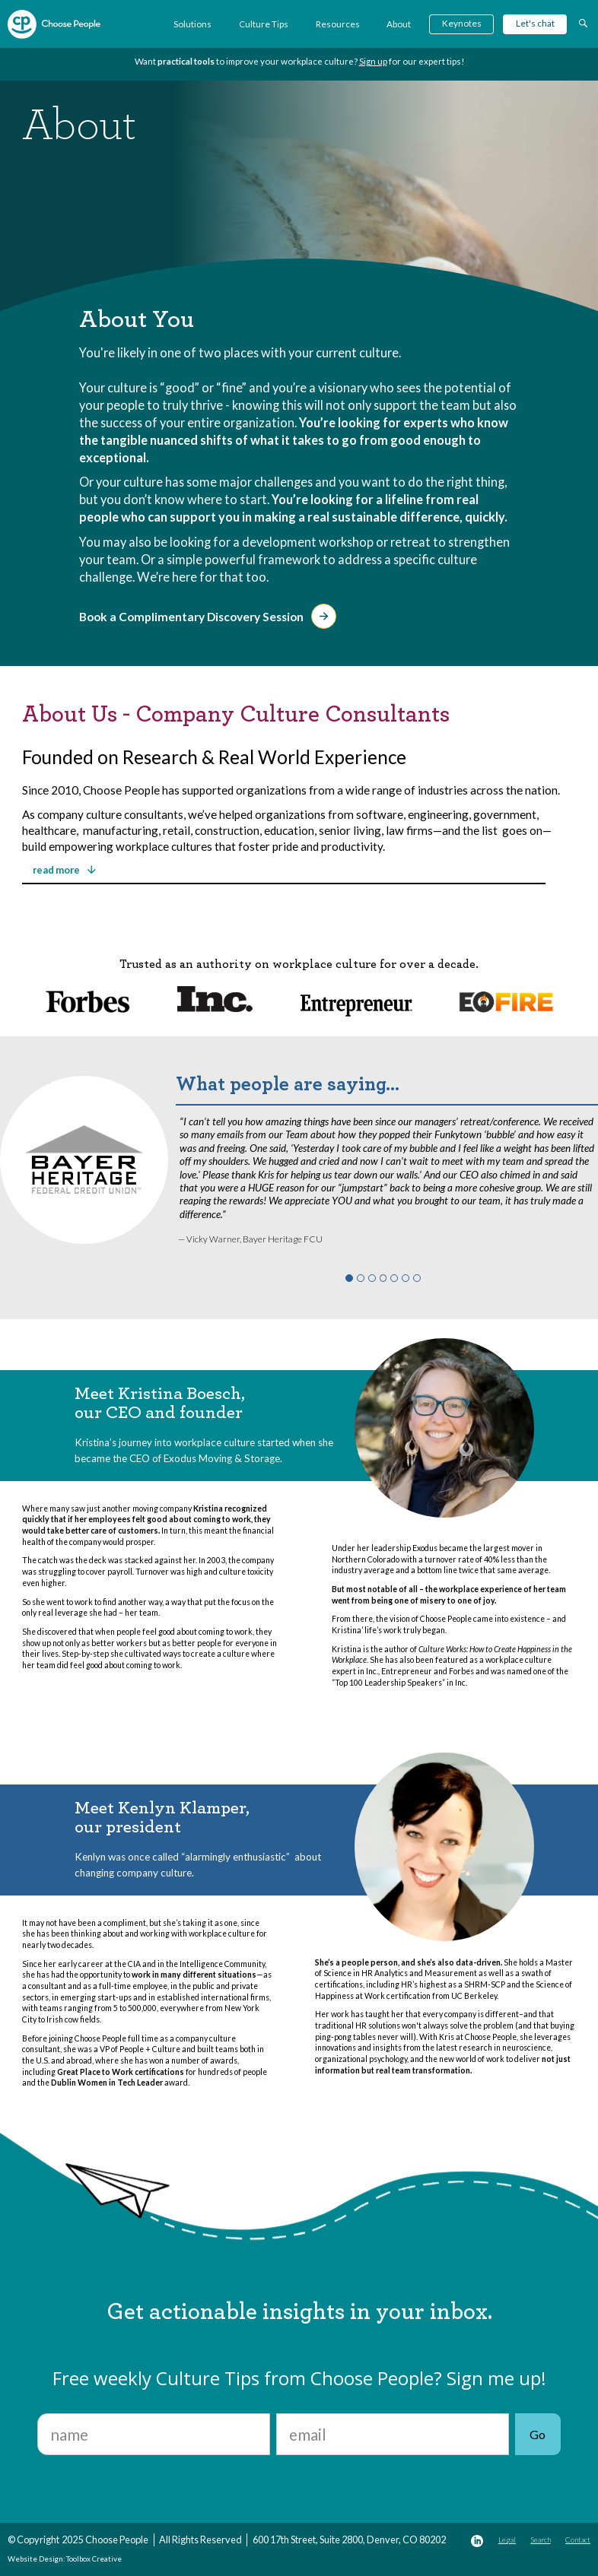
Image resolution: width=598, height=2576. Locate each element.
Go (538, 2434)
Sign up (373, 61)
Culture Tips (263, 24)
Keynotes (462, 23)
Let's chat (535, 23)
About (398, 24)
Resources (338, 24)
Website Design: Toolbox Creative (65, 2558)
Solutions (192, 24)
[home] (54, 24)
